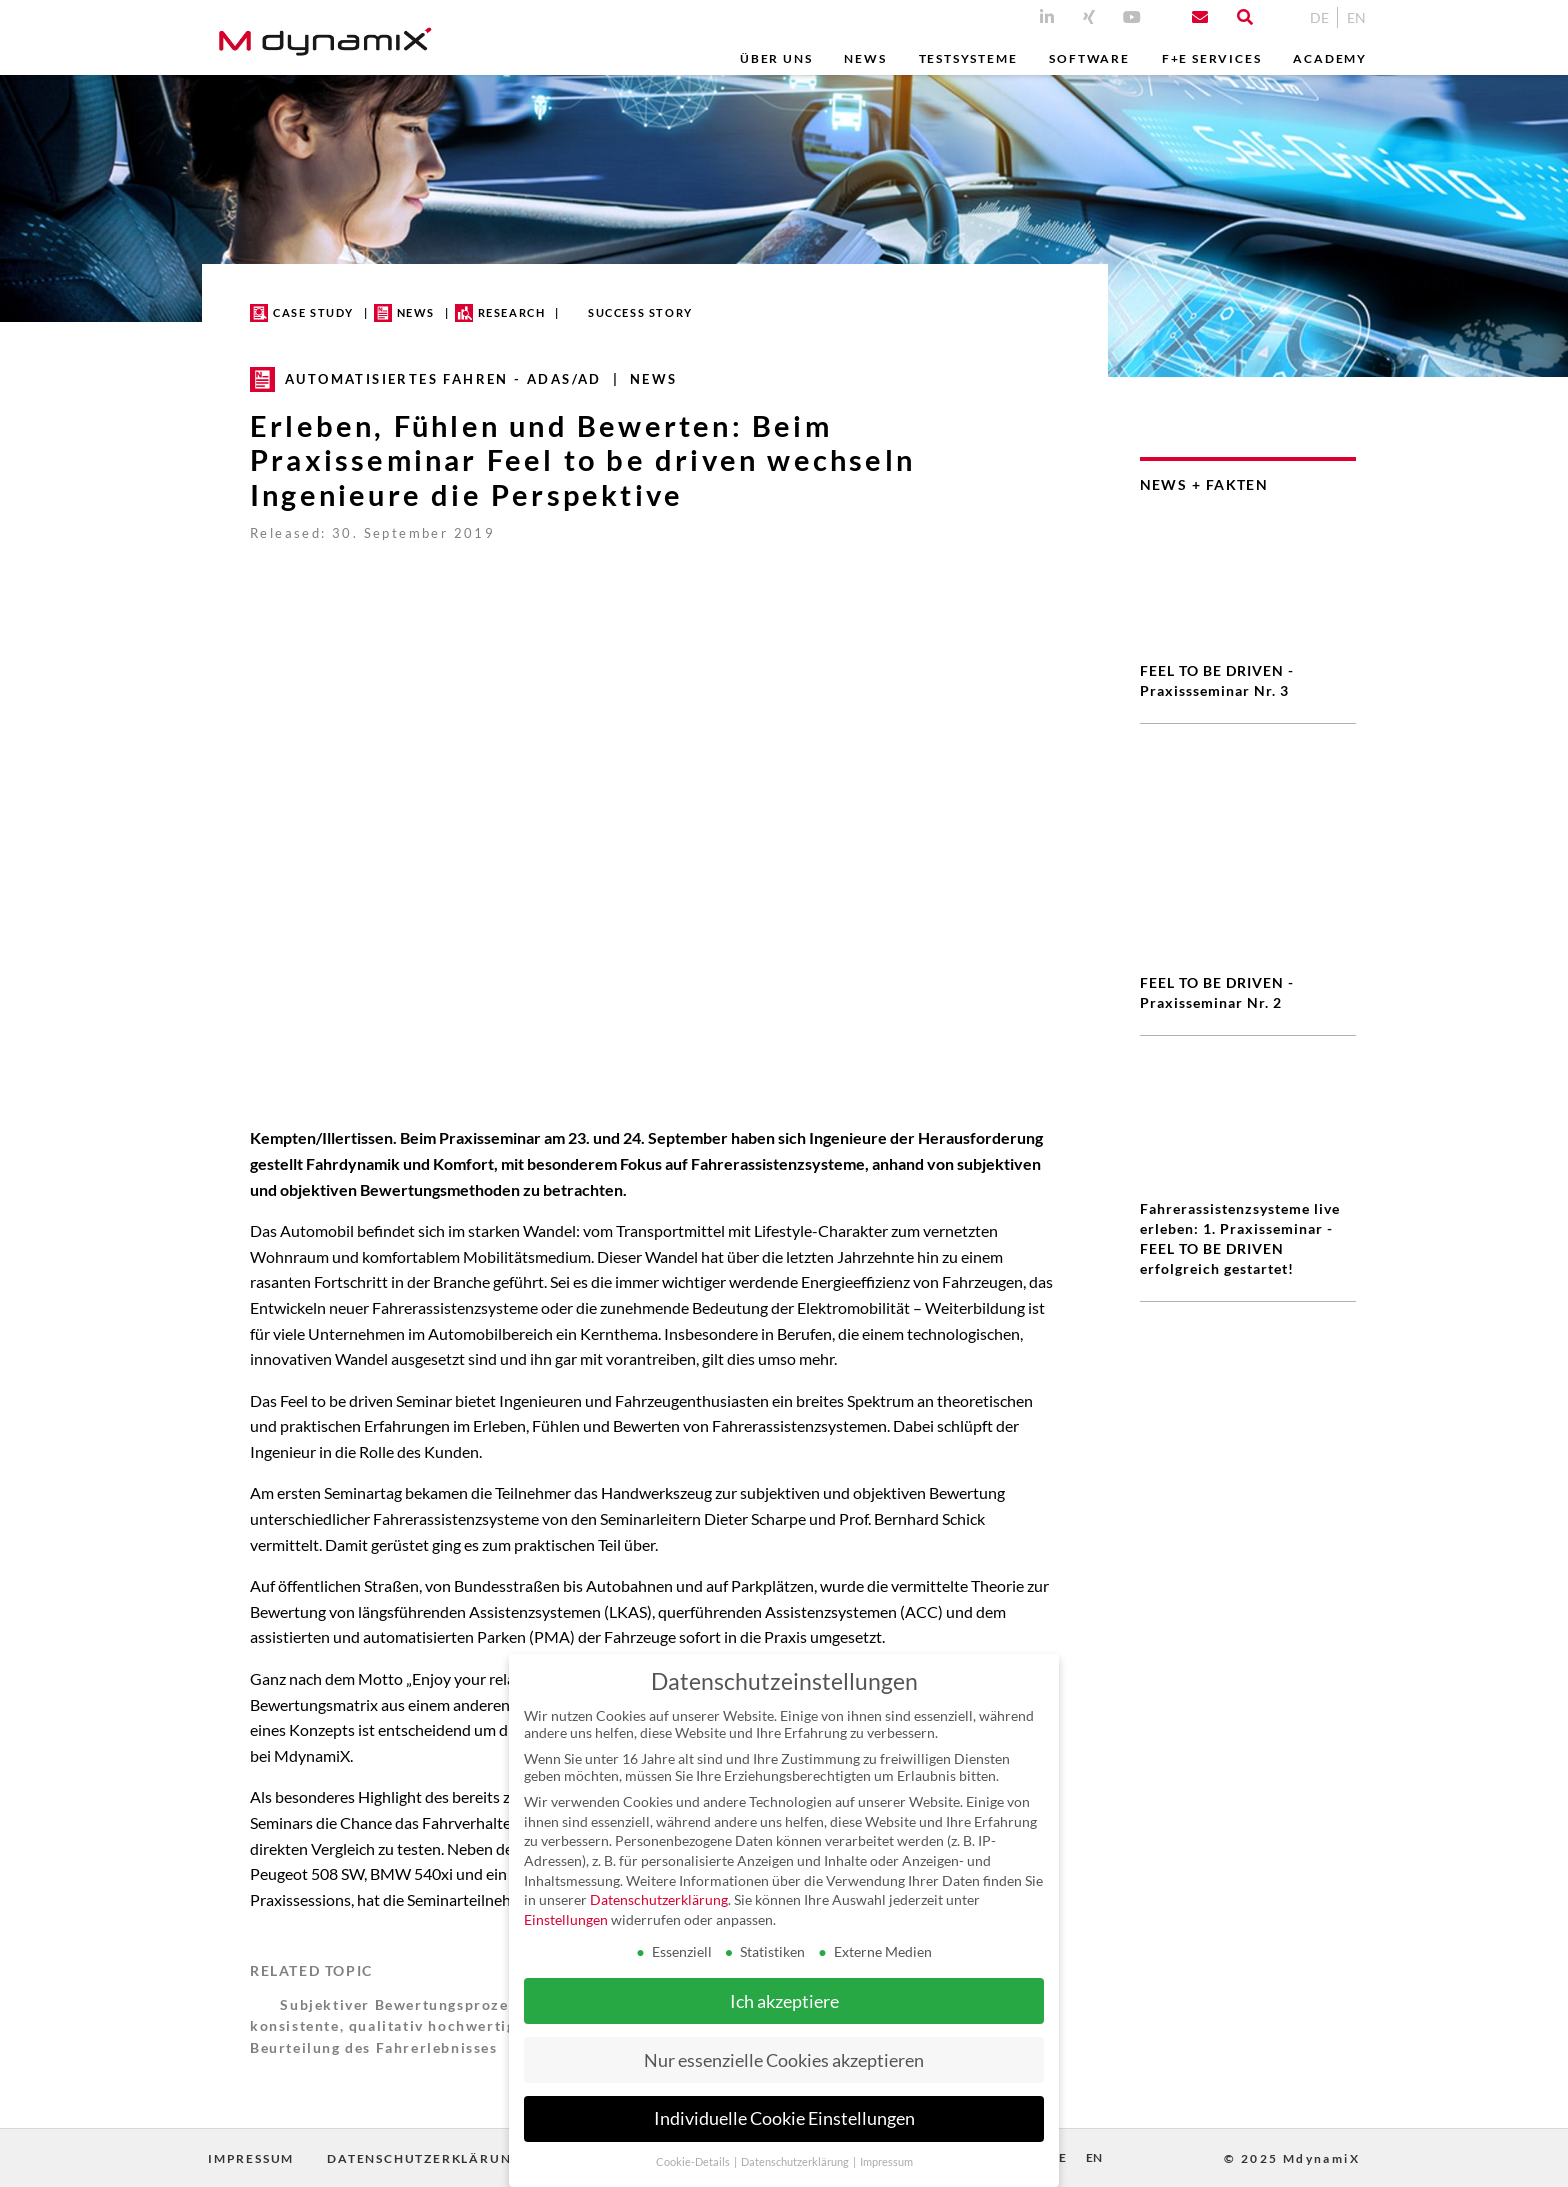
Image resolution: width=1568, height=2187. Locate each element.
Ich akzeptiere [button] (784, 2001)
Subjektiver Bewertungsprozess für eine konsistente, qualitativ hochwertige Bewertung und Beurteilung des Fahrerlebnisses (447, 2026)
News (865, 58)
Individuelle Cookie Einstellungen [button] (784, 2118)
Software (1089, 58)
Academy (1330, 58)
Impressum (251, 2158)
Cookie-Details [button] (694, 2162)
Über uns (776, 58)
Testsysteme (968, 58)
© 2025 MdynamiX (1292, 2158)
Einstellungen (566, 1919)
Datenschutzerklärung (424, 2158)
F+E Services (1212, 58)
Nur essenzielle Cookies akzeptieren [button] (784, 2060)
